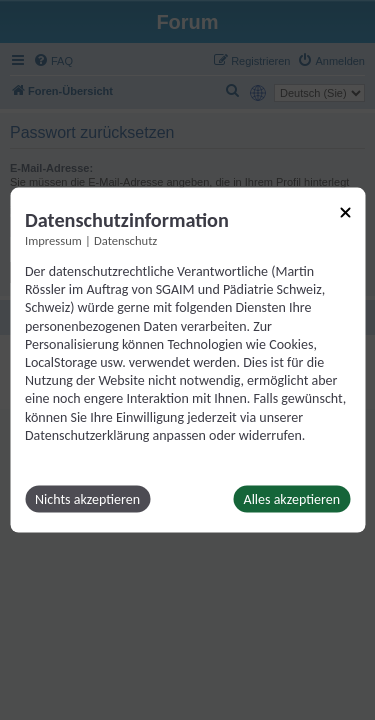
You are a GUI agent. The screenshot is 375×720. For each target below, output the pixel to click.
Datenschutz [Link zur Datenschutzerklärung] (125, 240)
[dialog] (187, 360)
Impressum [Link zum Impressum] (53, 240)
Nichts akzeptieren (87, 498)
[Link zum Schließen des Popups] (345, 213)
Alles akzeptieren (292, 498)
